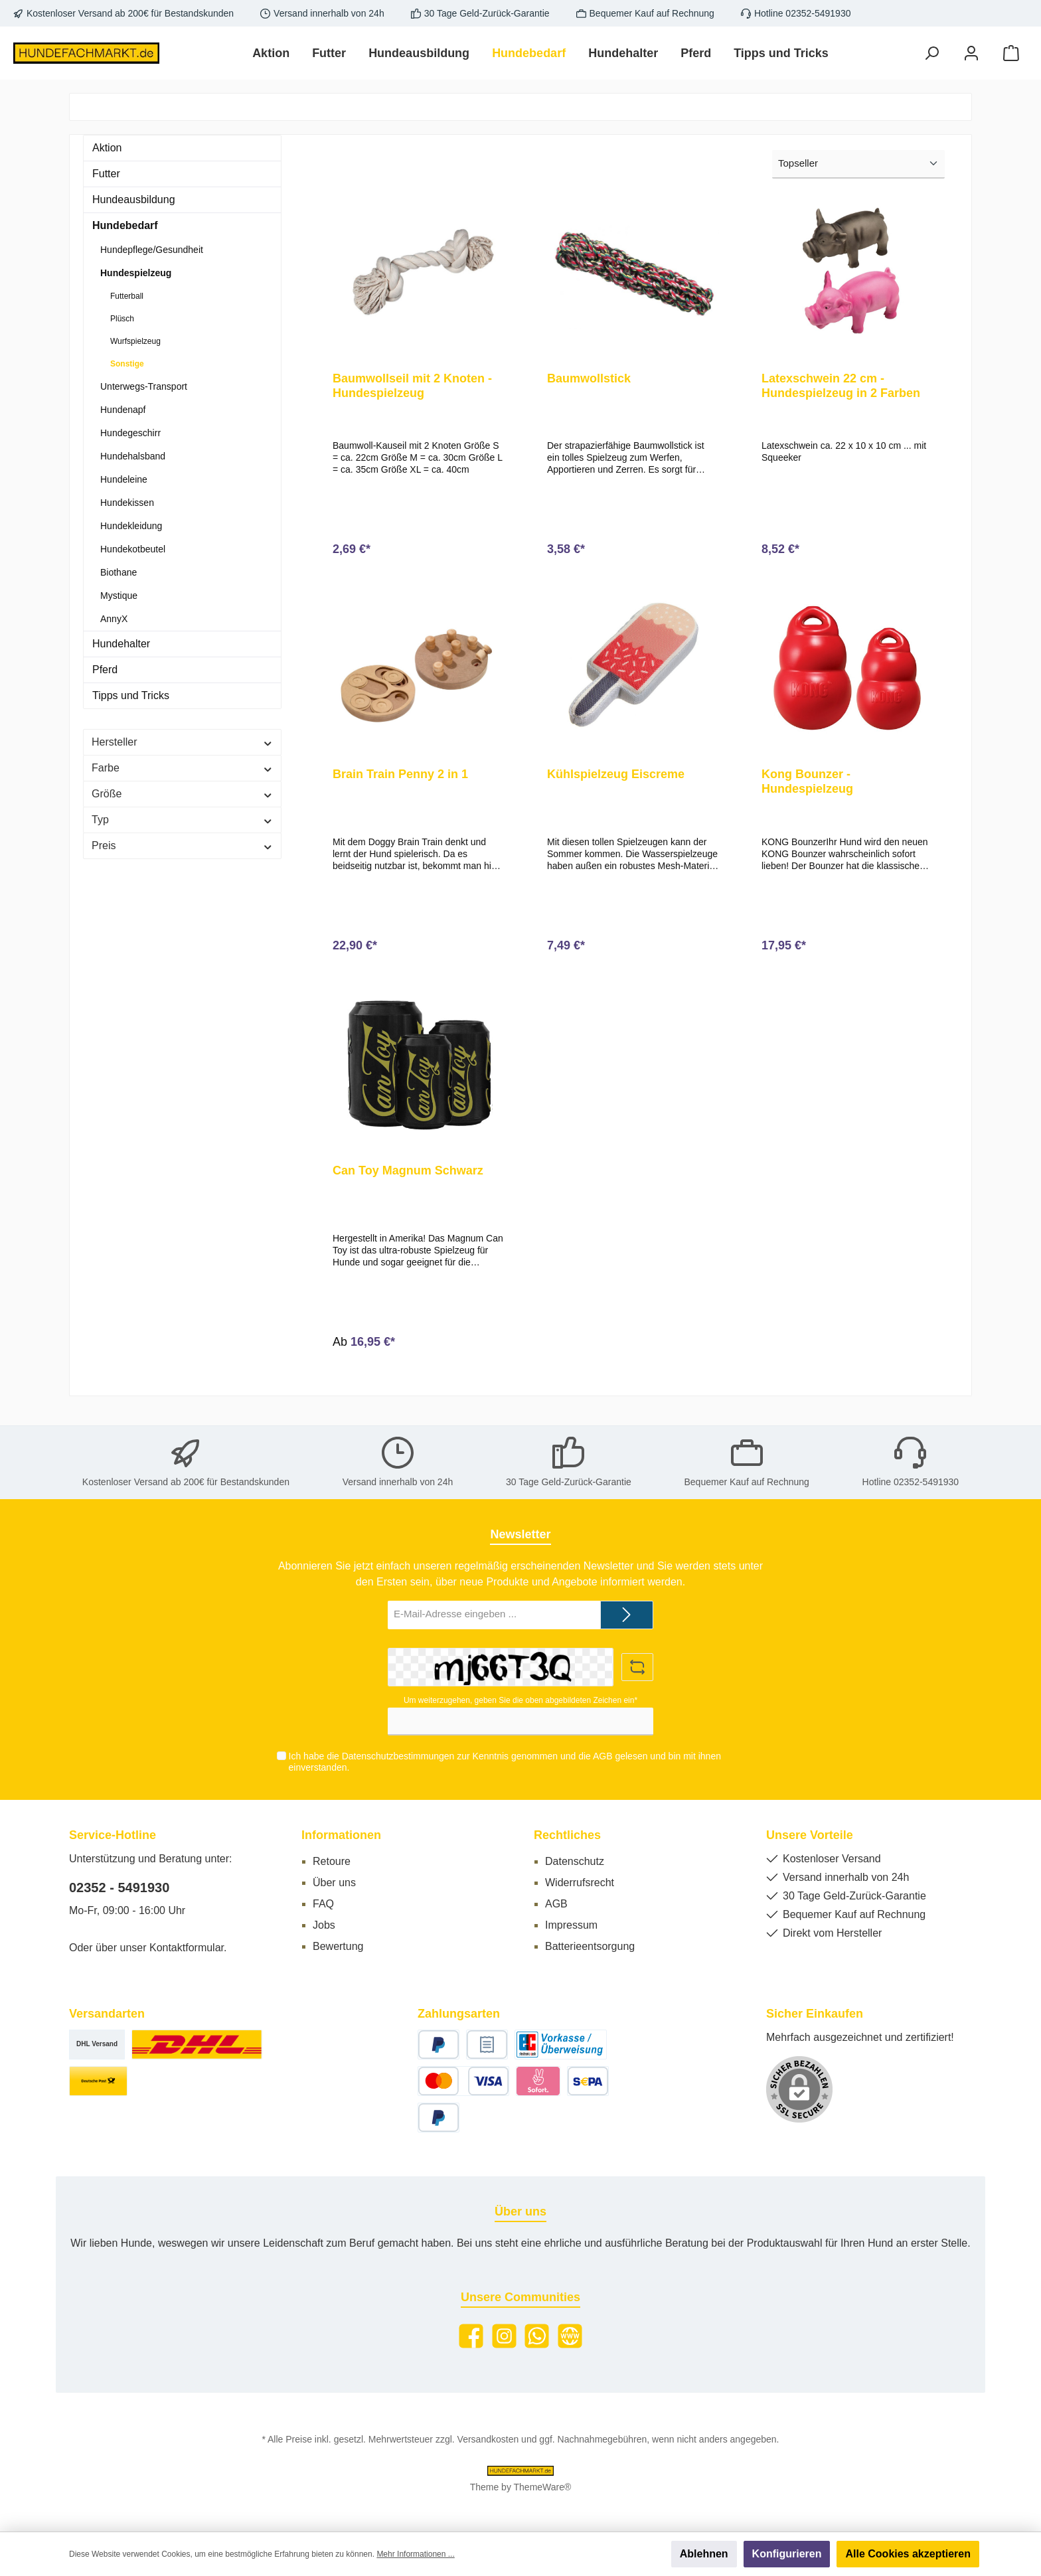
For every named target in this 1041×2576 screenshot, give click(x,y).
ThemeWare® (543, 2487)
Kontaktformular (186, 1947)
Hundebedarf (125, 225)
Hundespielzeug (135, 273)
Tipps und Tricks (130, 695)
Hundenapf (123, 409)
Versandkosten (488, 2439)
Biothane (118, 572)
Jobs (324, 1925)
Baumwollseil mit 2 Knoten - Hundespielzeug (412, 386)
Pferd (105, 669)
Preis (182, 845)
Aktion (106, 147)
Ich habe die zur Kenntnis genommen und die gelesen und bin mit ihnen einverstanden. (504, 1762)
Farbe (182, 767)
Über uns (334, 1882)
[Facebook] (471, 2336)
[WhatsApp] (537, 2336)
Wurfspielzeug (135, 341)
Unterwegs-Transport (143, 386)
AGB (602, 1756)
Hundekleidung (131, 526)
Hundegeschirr (130, 433)
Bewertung (338, 1946)
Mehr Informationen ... (415, 2554)
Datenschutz (574, 1861)
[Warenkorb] (1011, 53)
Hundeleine (123, 479)
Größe (182, 793)
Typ (182, 819)
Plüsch (122, 318)
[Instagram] (504, 2336)
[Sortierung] (858, 164)
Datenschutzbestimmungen (397, 1756)
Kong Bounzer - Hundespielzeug (807, 787)
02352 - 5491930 (119, 1887)
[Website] (570, 2336)
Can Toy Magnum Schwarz (408, 1181)
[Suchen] (931, 53)
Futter (106, 173)
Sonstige (127, 363)
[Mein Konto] (971, 53)
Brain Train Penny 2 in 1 (400, 780)
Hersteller (182, 742)
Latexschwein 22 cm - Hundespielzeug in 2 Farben (840, 386)
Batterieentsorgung (590, 1946)
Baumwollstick (589, 378)
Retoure (332, 1861)
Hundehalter (121, 643)
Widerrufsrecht (579, 1882)
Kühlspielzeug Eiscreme (615, 780)
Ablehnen (704, 2553)
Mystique (118, 595)
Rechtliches (567, 1835)
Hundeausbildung (133, 199)
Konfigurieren (787, 2553)
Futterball (126, 296)
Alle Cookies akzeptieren (908, 2553)
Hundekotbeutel (132, 549)
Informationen (341, 1835)
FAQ (323, 1903)
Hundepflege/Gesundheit (151, 249)
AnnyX (113, 618)
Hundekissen (127, 502)
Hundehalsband (132, 456)
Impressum (571, 1925)
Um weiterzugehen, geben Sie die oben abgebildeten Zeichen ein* (520, 1700)
